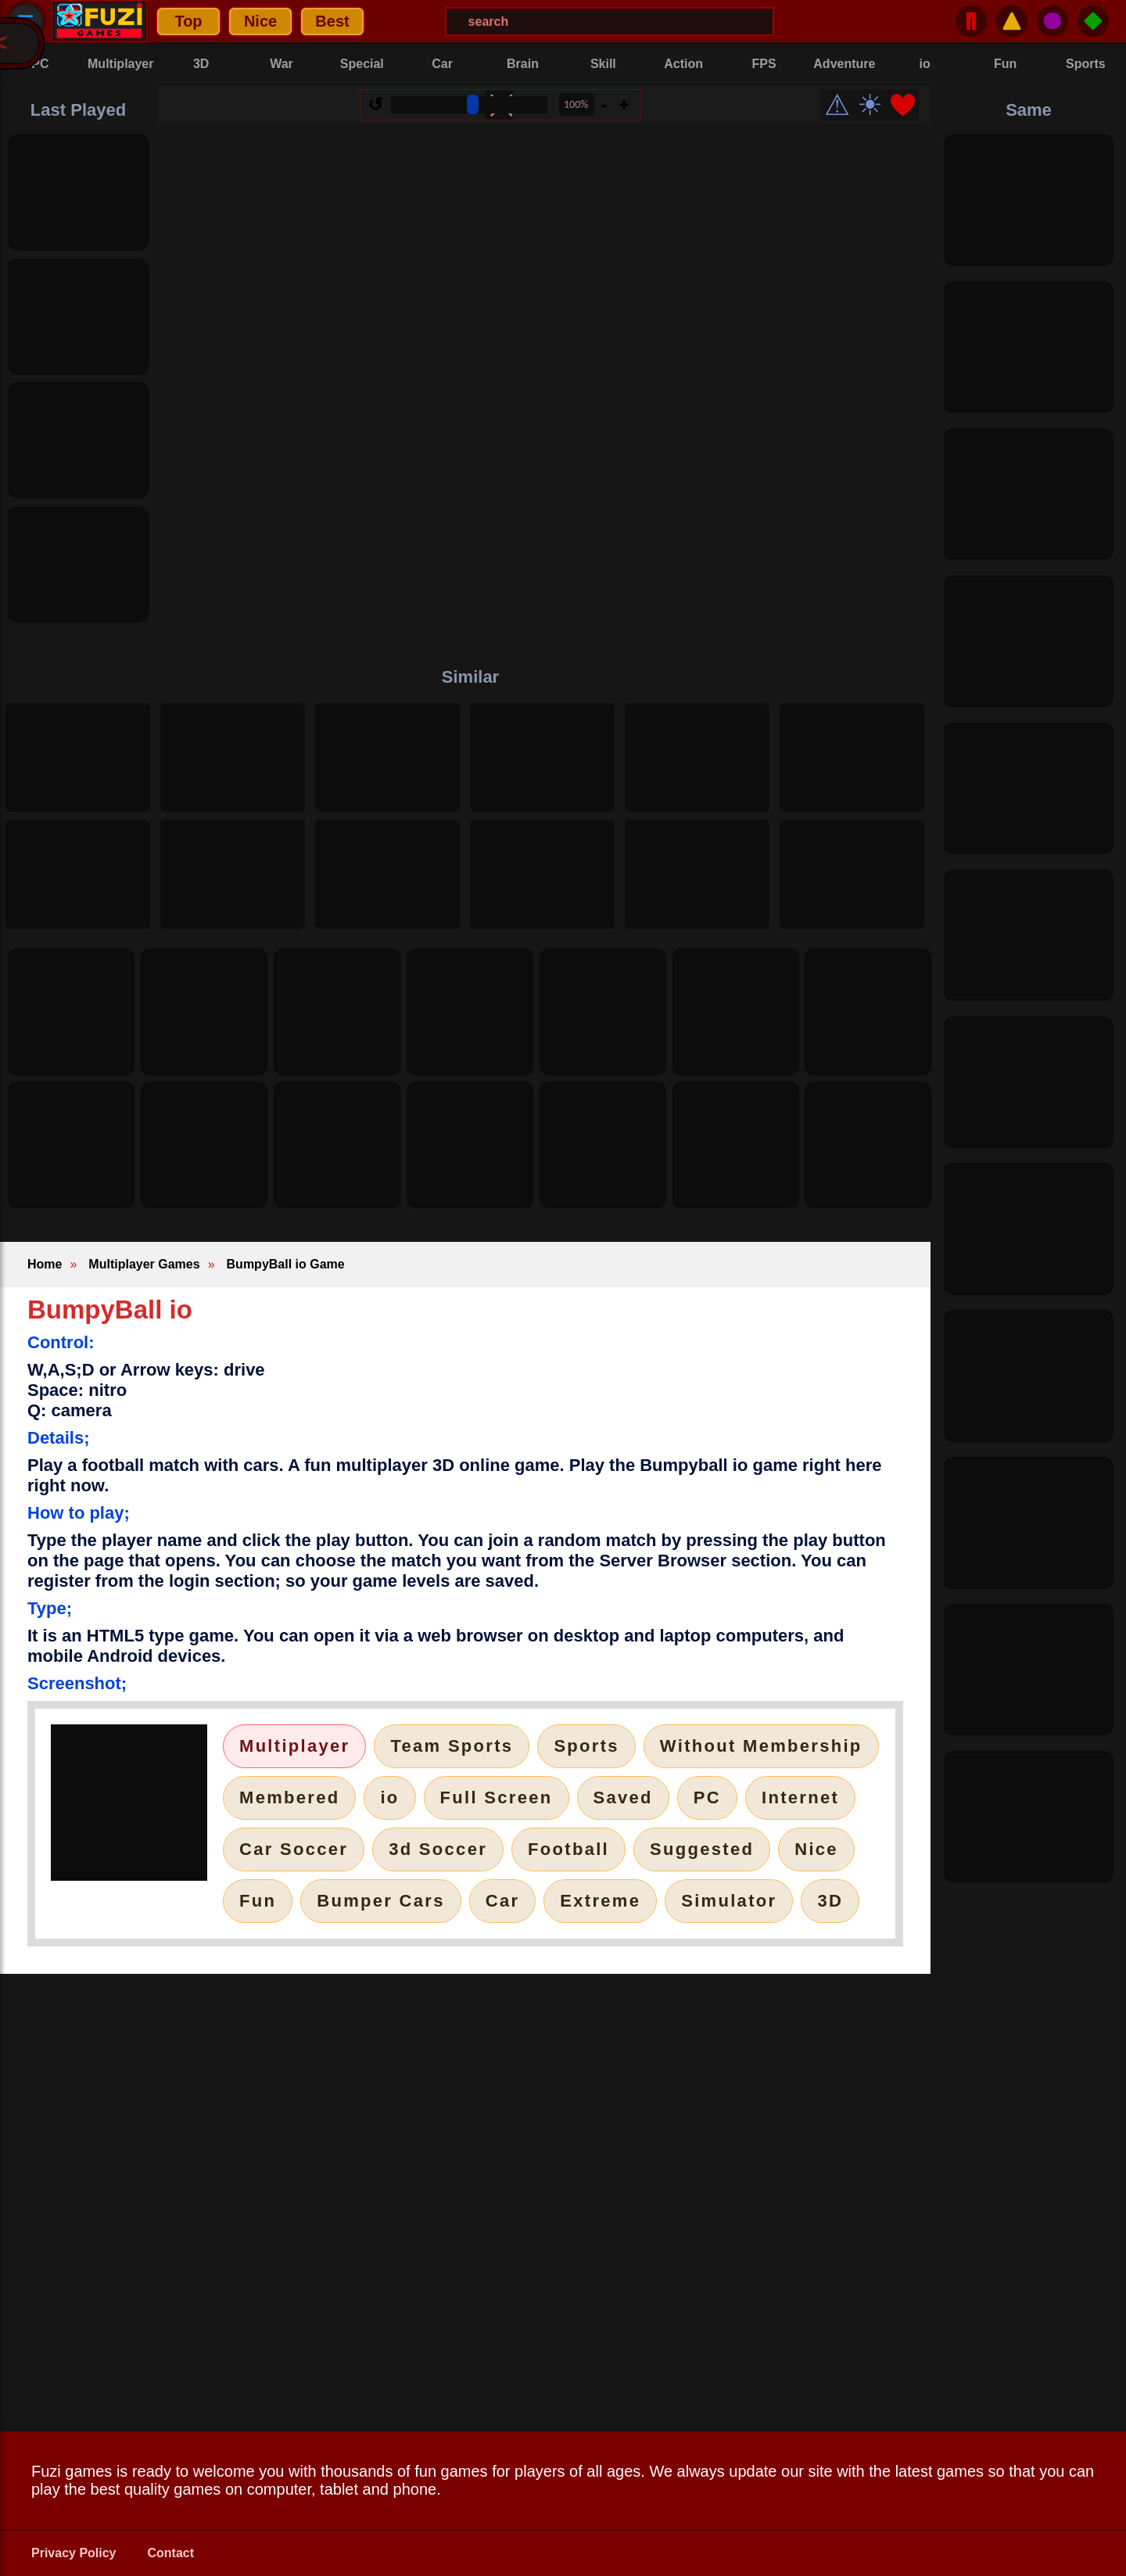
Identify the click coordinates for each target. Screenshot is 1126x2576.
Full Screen (496, 1797)
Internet (800, 1797)
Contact (171, 2553)
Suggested (702, 1849)
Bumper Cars (380, 1900)
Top (188, 21)
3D (830, 1900)
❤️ (902, 105)
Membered (289, 1797)
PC (707, 1797)
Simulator (728, 1900)
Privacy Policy (74, 2553)
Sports (586, 1746)
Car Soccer (293, 1849)
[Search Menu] (609, 21)
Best (332, 21)
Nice (260, 21)
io (389, 1797)
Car (503, 1900)
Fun (257, 1900)
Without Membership (761, 1746)
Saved (623, 1797)
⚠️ (1012, 21)
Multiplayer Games (143, 1264)
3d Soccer (438, 1849)
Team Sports (451, 1746)
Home (44, 1264)
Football (568, 1849)
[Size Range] (469, 104)
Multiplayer (294, 1746)
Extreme (600, 1900)
